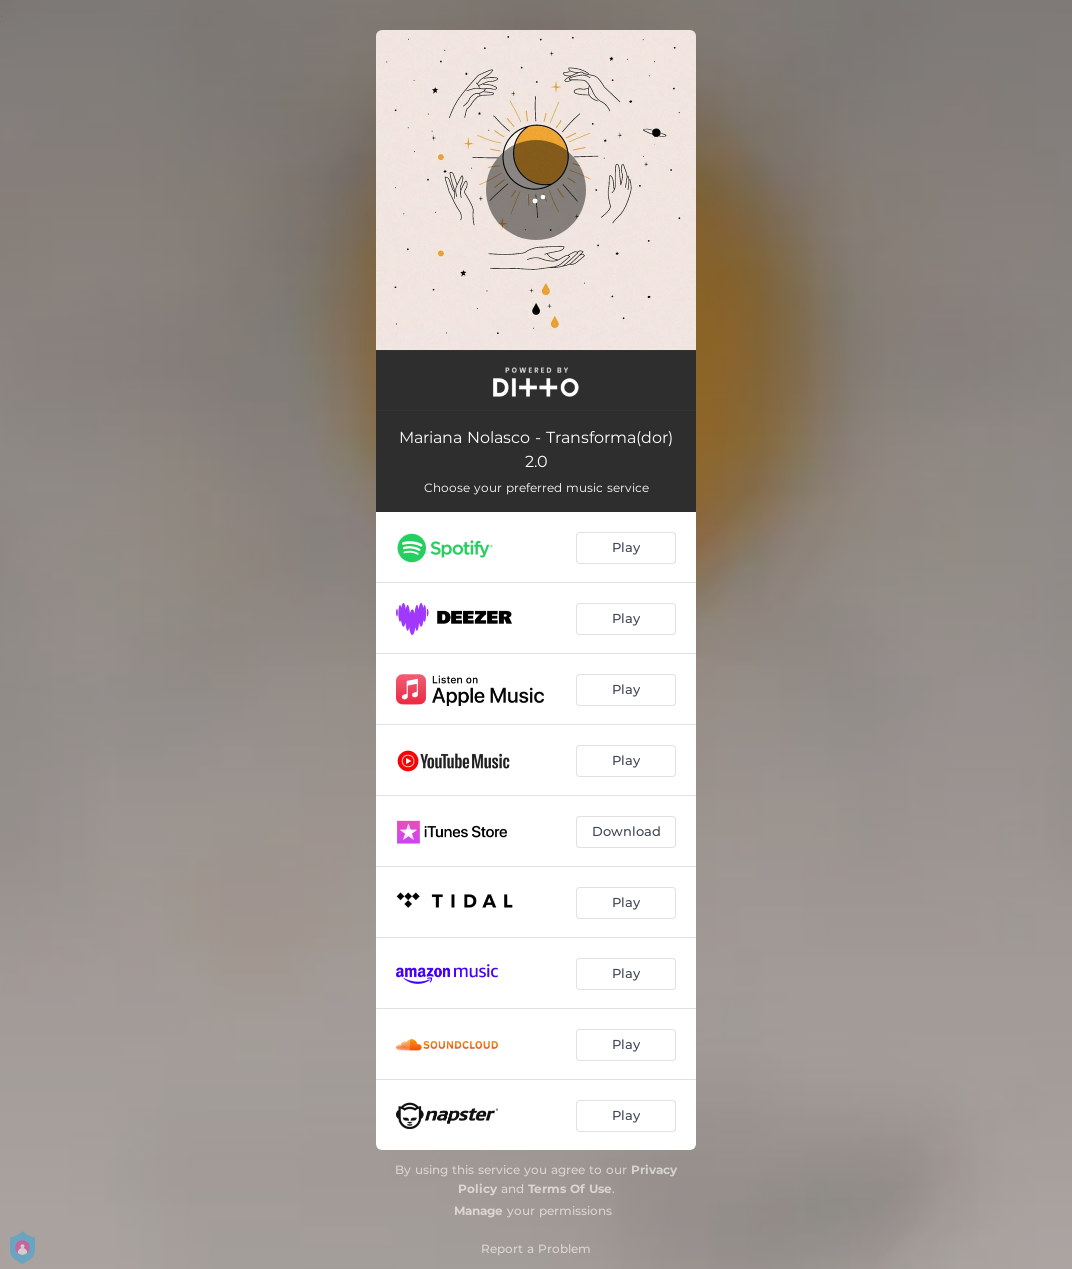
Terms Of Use (570, 1188)
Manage (478, 1210)
